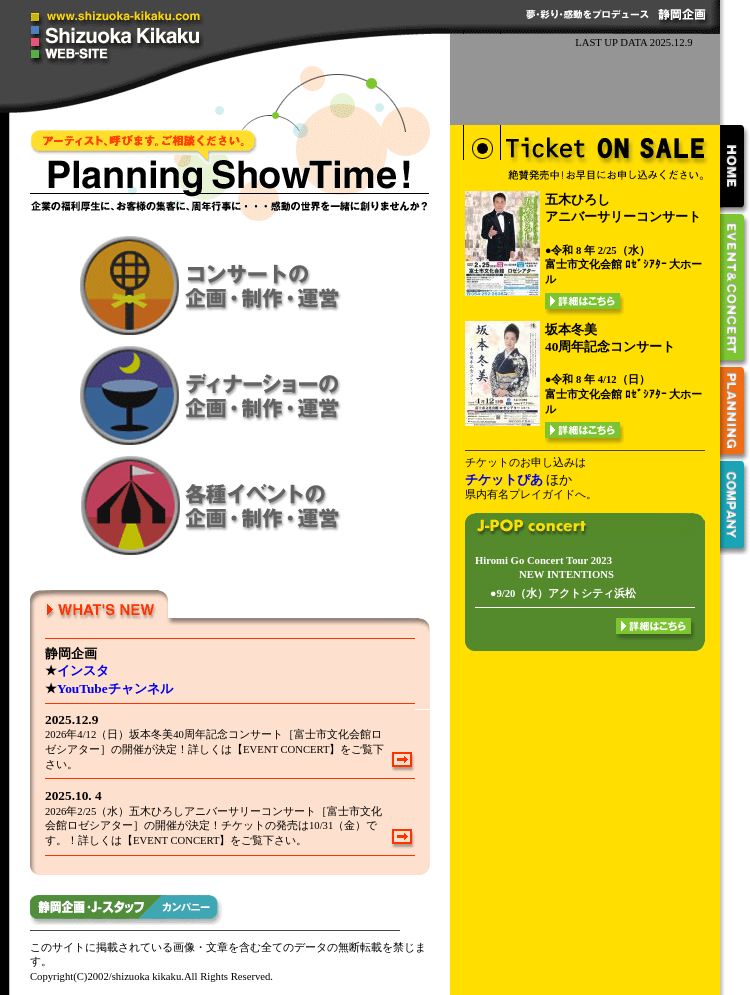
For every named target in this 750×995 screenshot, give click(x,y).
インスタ (83, 670)
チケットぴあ (504, 479)
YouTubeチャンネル (115, 688)
